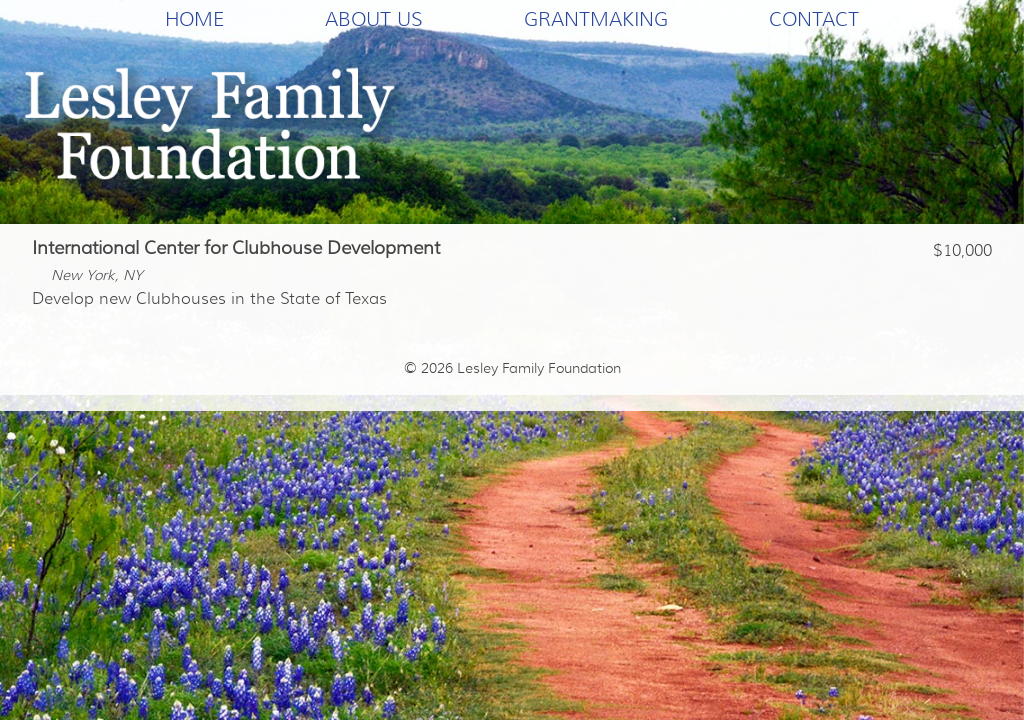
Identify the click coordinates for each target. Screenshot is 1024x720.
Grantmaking (596, 19)
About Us (374, 19)
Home (194, 19)
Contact (814, 19)
